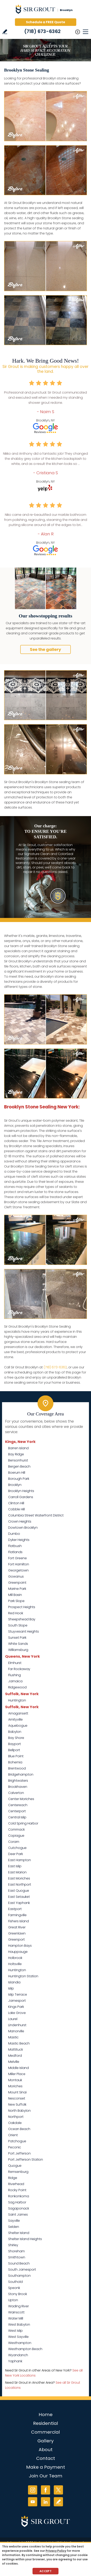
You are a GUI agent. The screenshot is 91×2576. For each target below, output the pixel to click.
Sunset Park (17, 1637)
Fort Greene (17, 1558)
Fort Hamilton (18, 1564)
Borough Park (18, 1478)
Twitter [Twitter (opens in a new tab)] (58, 2490)
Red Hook (15, 1613)
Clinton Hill (16, 1503)
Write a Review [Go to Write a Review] (4, 31)
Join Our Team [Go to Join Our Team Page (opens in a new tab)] (45, 2476)
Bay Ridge (16, 1454)
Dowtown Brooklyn (23, 1527)
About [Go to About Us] (46, 2449)
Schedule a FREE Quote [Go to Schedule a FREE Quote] (45, 22)
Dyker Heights (18, 1539)
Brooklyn (14, 1484)
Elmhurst (14, 1662)
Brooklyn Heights (21, 1491)
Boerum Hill (16, 1472)
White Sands (18, 1643)
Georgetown (18, 1570)
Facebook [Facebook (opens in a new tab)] (45, 2490)
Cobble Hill (16, 1509)
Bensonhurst (18, 1460)
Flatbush (15, 1546)
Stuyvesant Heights (23, 1631)
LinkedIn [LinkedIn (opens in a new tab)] (45, 2501)
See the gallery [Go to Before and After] (45, 649)
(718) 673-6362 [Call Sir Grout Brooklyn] (42, 31)
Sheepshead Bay (21, 1619)
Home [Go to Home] (46, 2414)
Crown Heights (19, 1521)
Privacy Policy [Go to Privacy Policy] (56, 2551)
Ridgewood (17, 1687)
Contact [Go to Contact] (45, 2458)
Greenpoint (17, 1582)
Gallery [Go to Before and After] (45, 2441)
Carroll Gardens (20, 1497)
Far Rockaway (19, 1669)
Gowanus (16, 1576)
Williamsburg (18, 1649)
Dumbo (14, 1533)
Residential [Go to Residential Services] (45, 2423)
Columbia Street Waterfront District (36, 1515)
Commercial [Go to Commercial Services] (45, 2432)
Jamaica (15, 1681)
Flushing (14, 1675)
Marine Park (17, 1588)
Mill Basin (15, 1594)
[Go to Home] (45, 10)
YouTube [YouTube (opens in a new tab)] (32, 2501)
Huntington (17, 1700)
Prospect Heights (21, 1607)
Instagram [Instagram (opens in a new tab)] (32, 2490)
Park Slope (16, 1601)
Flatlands (15, 1552)
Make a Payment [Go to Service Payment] (45, 2467)
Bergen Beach (19, 1466)
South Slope (17, 1625)
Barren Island (18, 1448)
